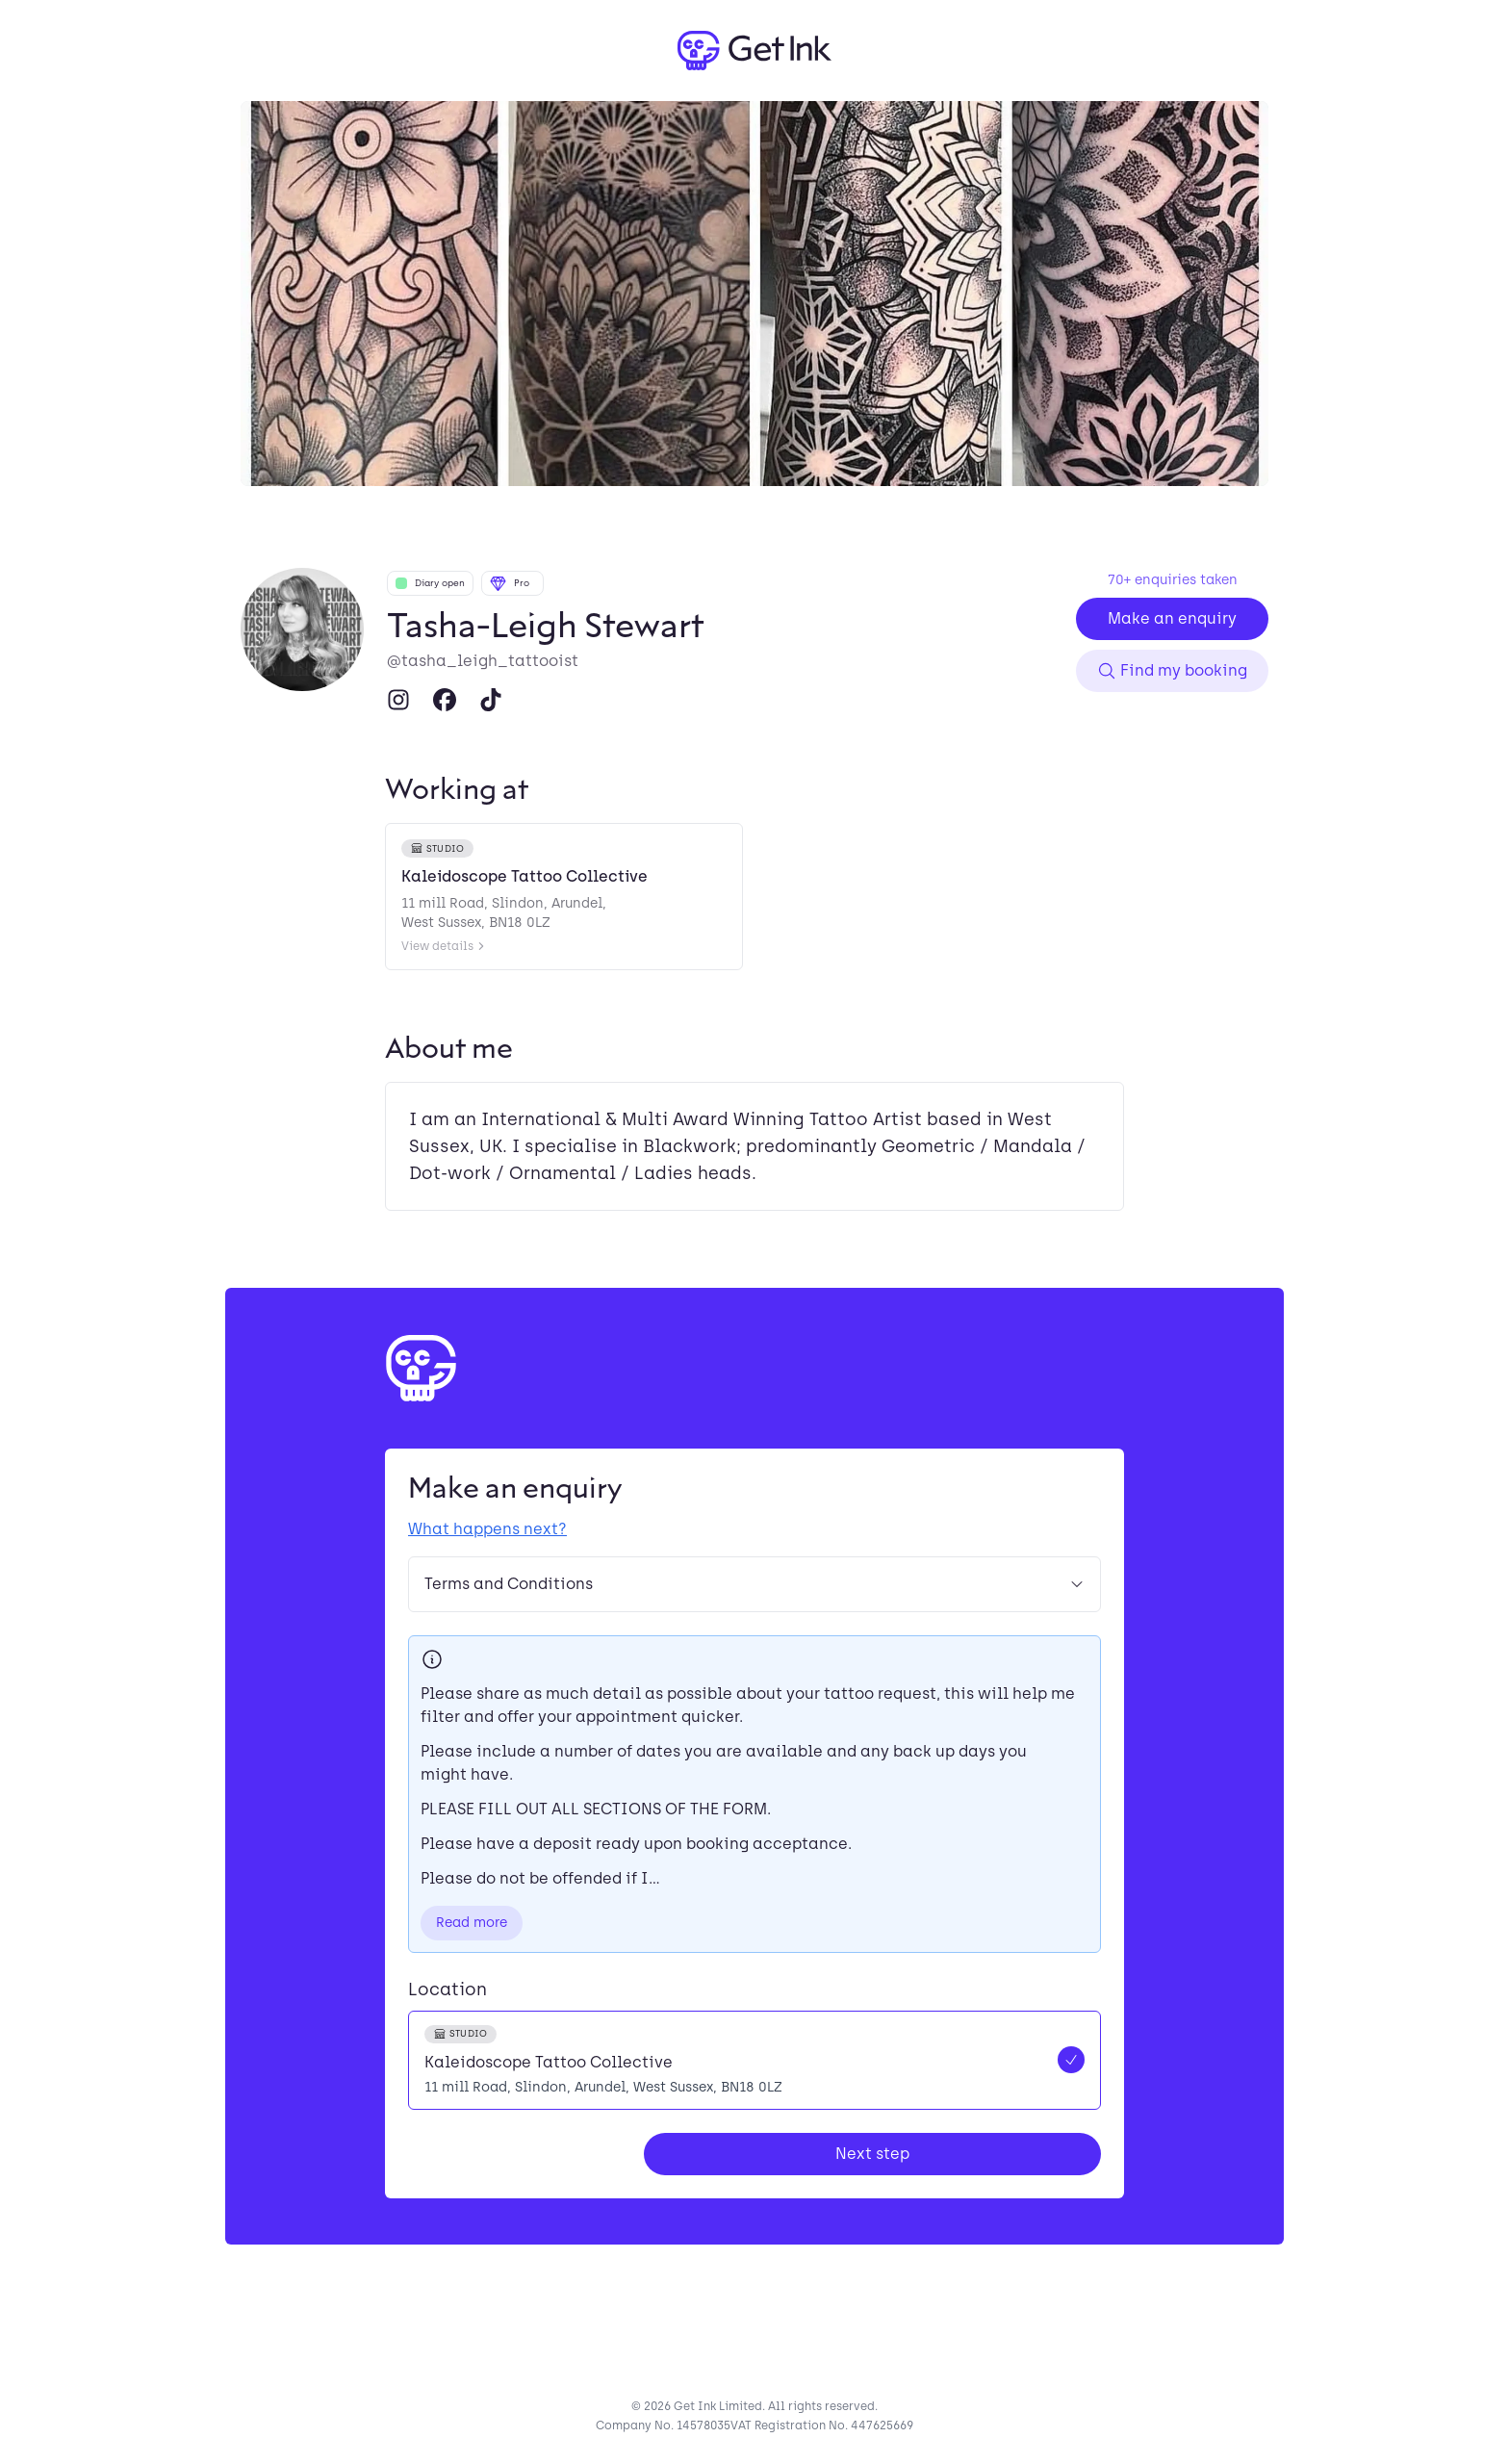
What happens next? (487, 1529)
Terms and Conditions (754, 1584)
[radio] (754, 2060)
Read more (471, 1922)
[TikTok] (490, 699)
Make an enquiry (1172, 618)
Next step (872, 2153)
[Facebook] (444, 699)
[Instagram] (398, 699)
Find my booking (1172, 670)
